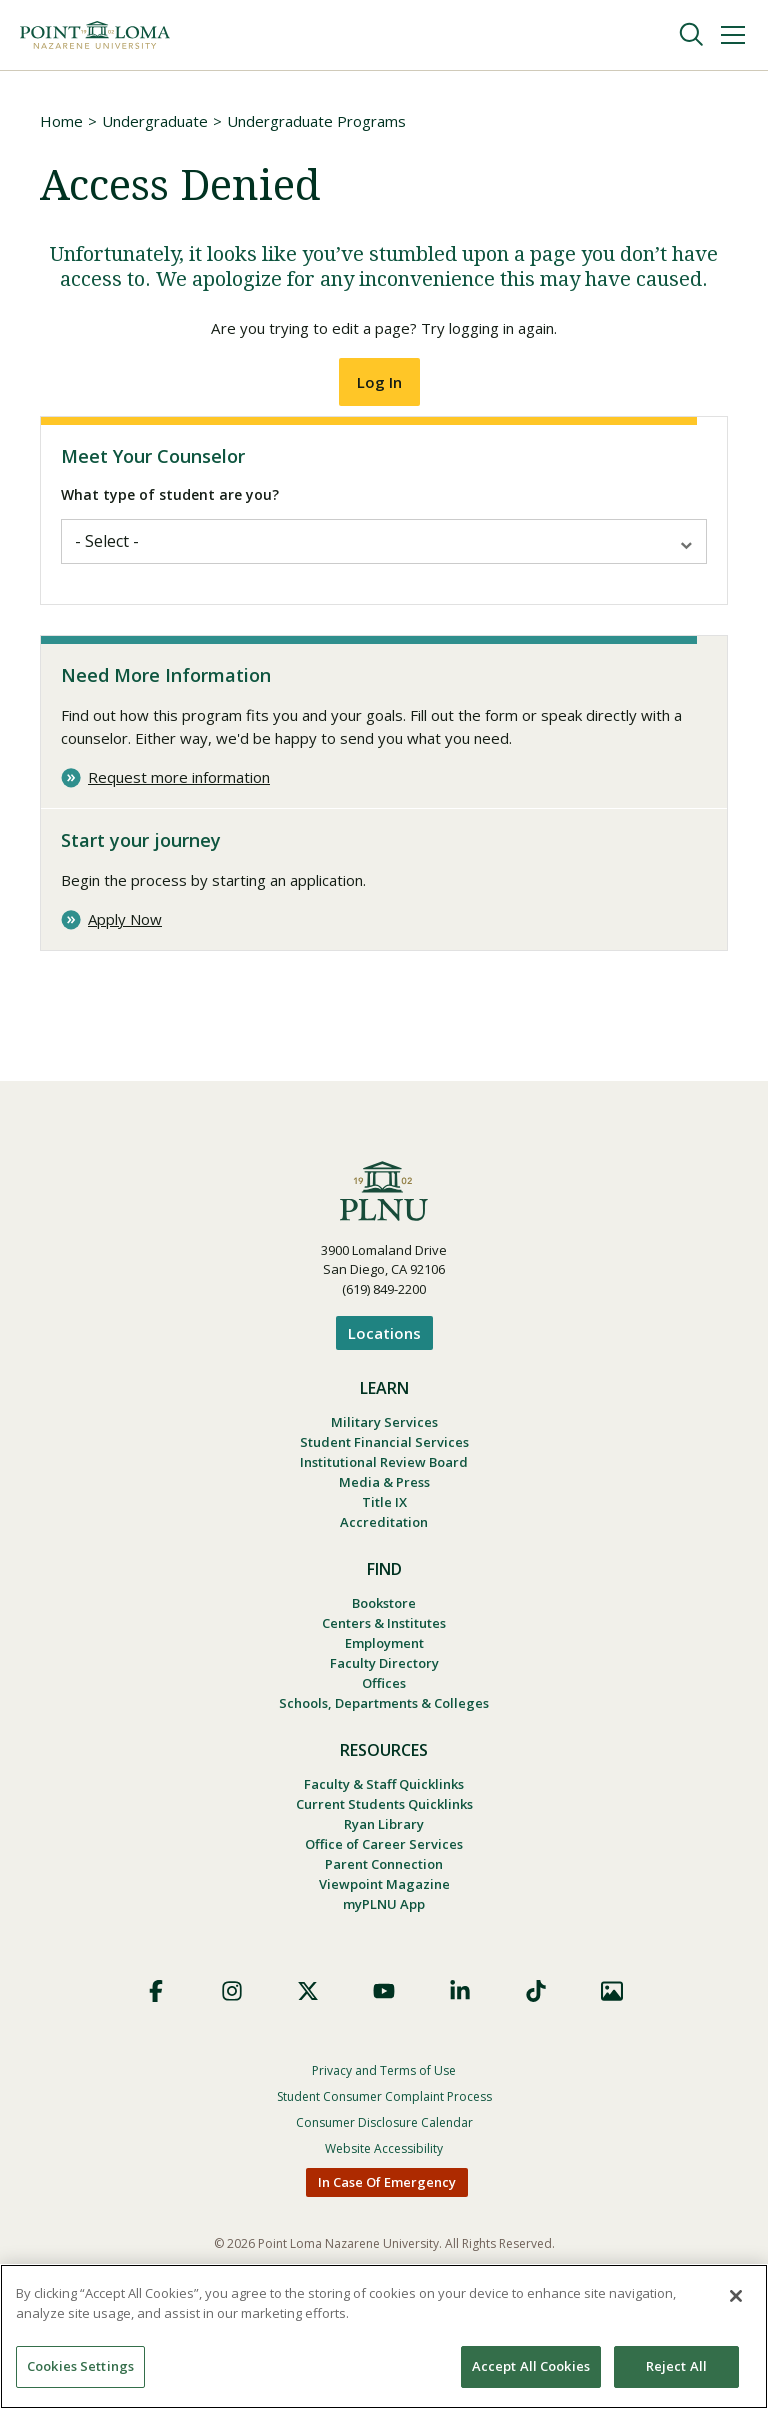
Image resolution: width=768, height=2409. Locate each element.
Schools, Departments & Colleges (384, 1730)
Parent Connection (384, 1901)
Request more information (179, 781)
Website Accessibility (384, 2190)
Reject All (676, 2366)
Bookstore (384, 1620)
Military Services (384, 1427)
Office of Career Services (384, 1879)
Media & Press (384, 1493)
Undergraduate (155, 122)
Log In (379, 387)
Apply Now (125, 924)
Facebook (156, 2033)
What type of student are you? (170, 499)
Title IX (384, 1515)
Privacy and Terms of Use (384, 2112)
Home (61, 122)
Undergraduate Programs (316, 122)
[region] (384, 2336)
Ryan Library (384, 1857)
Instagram (232, 2033)
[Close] (736, 2296)
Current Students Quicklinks (384, 1835)
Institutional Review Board (384, 1471)
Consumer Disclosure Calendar (384, 2164)
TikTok (536, 2033)
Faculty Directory (384, 1686)
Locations (384, 1337)
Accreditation (384, 1537)
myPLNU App (384, 1945)
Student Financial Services (384, 1449)
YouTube (384, 2033)
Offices (384, 1708)
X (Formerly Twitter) (308, 2033)
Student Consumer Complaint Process (384, 2138)
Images (612, 2033)
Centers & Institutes (384, 1642)
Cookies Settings (80, 2366)
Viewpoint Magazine (384, 1923)
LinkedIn (460, 2033)
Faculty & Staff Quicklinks (384, 1813)
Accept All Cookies (531, 2366)
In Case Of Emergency (387, 2224)
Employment (384, 1664)
